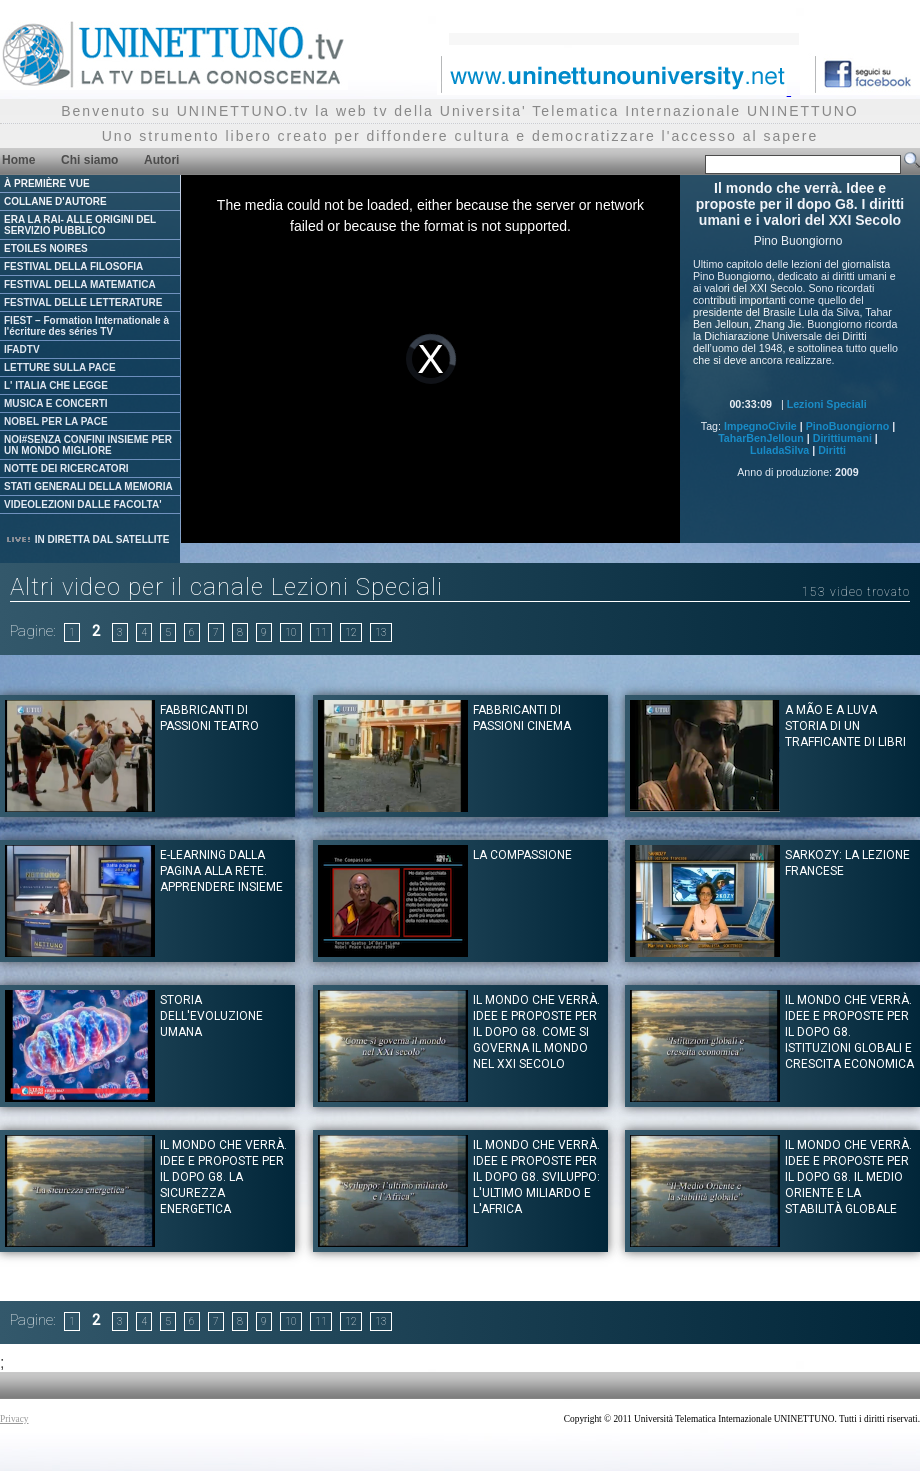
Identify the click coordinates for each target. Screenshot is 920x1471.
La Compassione (522, 855)
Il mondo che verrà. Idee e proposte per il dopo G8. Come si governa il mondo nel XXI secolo (536, 1032)
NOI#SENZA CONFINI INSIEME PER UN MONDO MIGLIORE (88, 445)
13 (381, 632)
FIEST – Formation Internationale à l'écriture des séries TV (86, 326)
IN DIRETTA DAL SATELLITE (87, 539)
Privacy (14, 1419)
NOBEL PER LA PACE (56, 421)
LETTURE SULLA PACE (60, 367)
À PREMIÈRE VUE (47, 183)
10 (291, 632)
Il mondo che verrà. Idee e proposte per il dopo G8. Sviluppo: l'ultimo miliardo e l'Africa (536, 1177)
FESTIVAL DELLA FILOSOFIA (73, 266)
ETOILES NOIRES (46, 248)
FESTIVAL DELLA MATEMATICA (80, 284)
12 (351, 632)
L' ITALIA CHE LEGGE (56, 385)
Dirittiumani (842, 438)
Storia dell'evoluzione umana (211, 1016)
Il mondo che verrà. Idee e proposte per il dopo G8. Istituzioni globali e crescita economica (849, 1032)
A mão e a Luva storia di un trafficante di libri (845, 726)
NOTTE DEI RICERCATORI (66, 468)
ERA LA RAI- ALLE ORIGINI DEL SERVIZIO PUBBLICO (80, 225)
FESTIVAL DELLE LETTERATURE (83, 302)
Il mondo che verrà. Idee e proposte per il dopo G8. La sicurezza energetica (223, 1177)
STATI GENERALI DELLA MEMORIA (88, 486)
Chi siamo (89, 160)
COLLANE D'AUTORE (55, 201)
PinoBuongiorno (847, 426)
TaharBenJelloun (761, 438)
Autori (161, 160)
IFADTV (22, 349)
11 (321, 632)
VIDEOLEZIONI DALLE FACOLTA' (83, 504)
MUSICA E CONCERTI (56, 403)
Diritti (832, 450)
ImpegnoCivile (760, 426)
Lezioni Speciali (827, 404)
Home (18, 160)
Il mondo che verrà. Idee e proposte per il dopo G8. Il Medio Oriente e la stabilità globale (848, 1177)
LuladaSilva (779, 450)
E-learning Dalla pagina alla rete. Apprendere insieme (221, 871)
